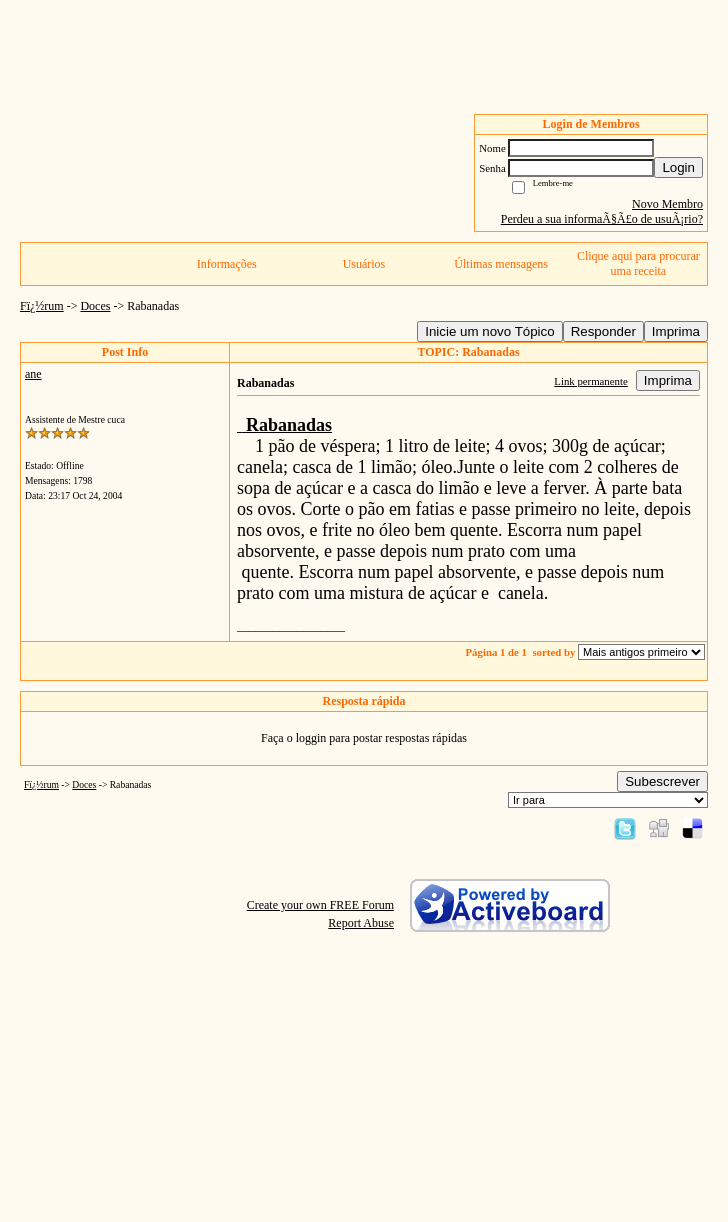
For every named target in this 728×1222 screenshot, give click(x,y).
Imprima (676, 331)
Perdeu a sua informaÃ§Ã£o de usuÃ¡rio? (602, 219)
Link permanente (590, 381)
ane (33, 374)
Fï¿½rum (42, 306)
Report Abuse (361, 923)
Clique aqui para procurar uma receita (638, 263)
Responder (603, 331)
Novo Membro (667, 204)
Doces (95, 306)
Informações (227, 264)
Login (678, 167)
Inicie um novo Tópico (489, 331)
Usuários (364, 264)
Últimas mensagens (501, 264)
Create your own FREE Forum (320, 905)
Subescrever (662, 781)
